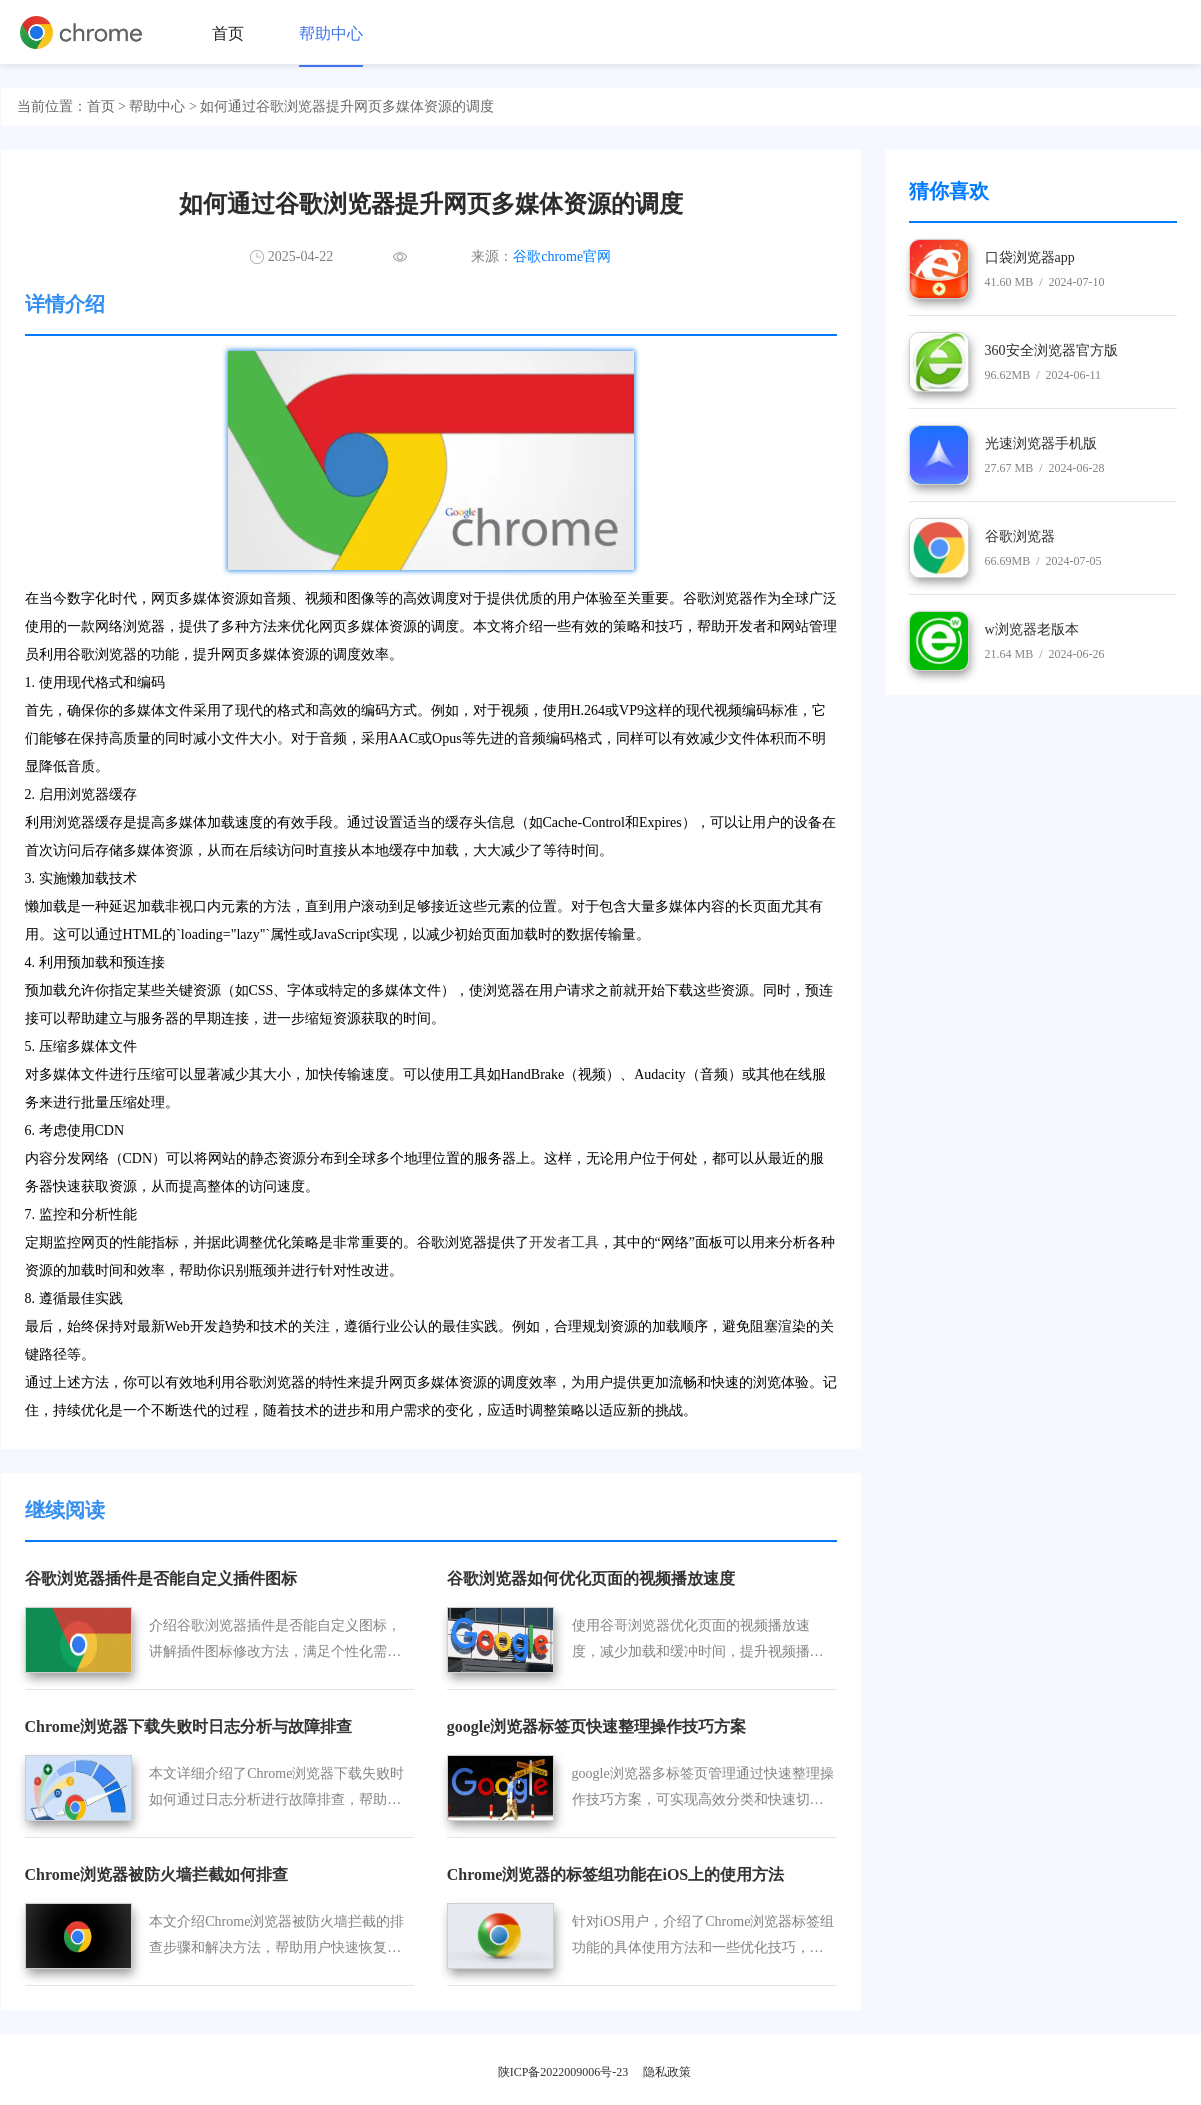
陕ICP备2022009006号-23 (563, 2072)
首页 (228, 33)
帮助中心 (331, 33)
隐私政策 (667, 2072)
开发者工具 (564, 1242)
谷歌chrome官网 (562, 256)
